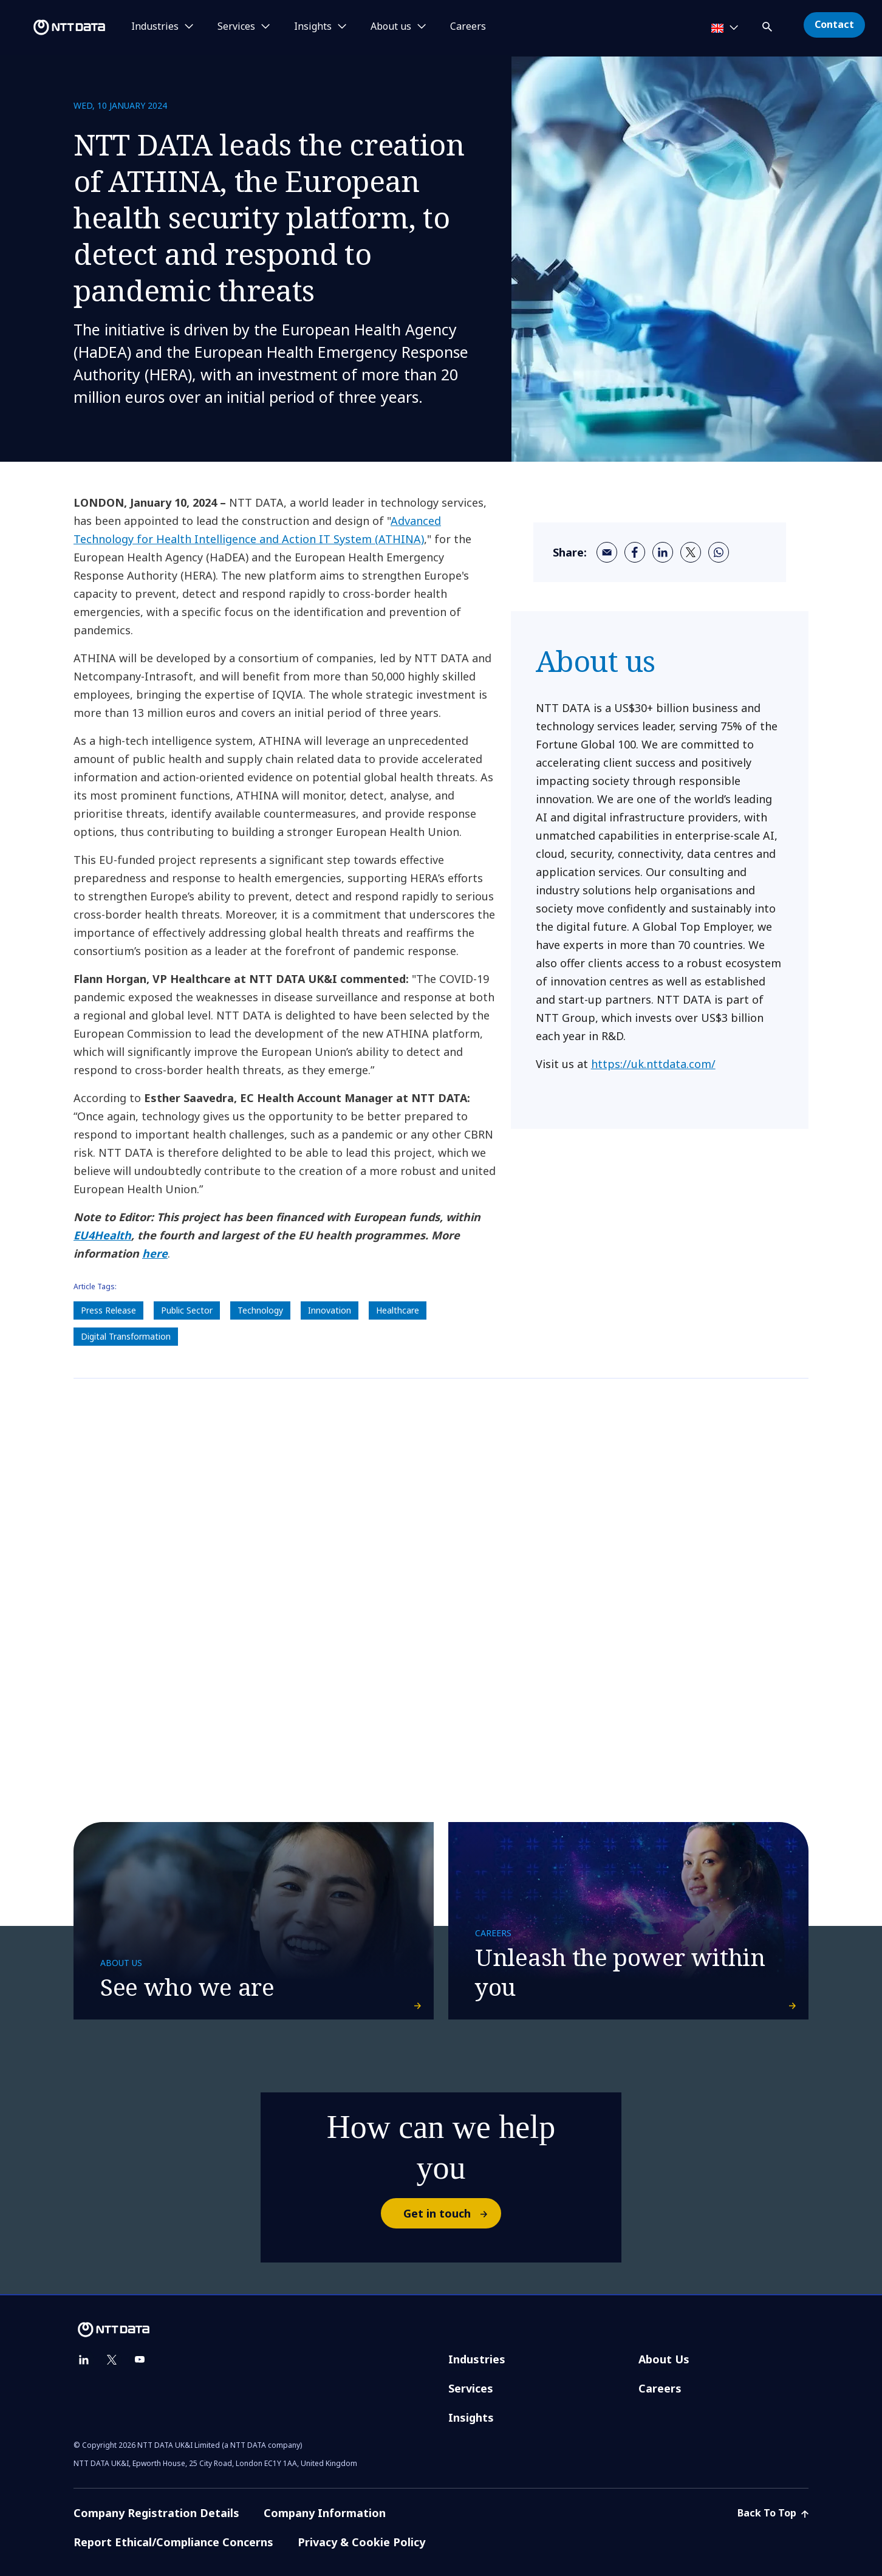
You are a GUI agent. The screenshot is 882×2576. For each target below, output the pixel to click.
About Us (663, 2359)
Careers (468, 27)
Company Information (325, 2513)
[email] (607, 552)
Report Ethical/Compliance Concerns (173, 2542)
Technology (260, 1310)
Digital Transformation (126, 1336)
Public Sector (187, 1310)
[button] (768, 24)
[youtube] (139, 2359)
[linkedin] (662, 552)
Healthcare (397, 1310)
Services (470, 2388)
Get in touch (451, 2213)
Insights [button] (313, 27)
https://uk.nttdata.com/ (653, 1064)
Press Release (108, 1310)
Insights (471, 2417)
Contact (834, 24)
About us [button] (391, 27)
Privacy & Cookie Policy (361, 2542)
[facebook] (634, 552)
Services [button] (236, 27)
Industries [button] (155, 27)
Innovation (329, 1310)
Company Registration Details (156, 2513)
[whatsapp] (718, 552)
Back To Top (772, 2512)
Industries (476, 2359)
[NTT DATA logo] (54, 27)
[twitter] (690, 552)
